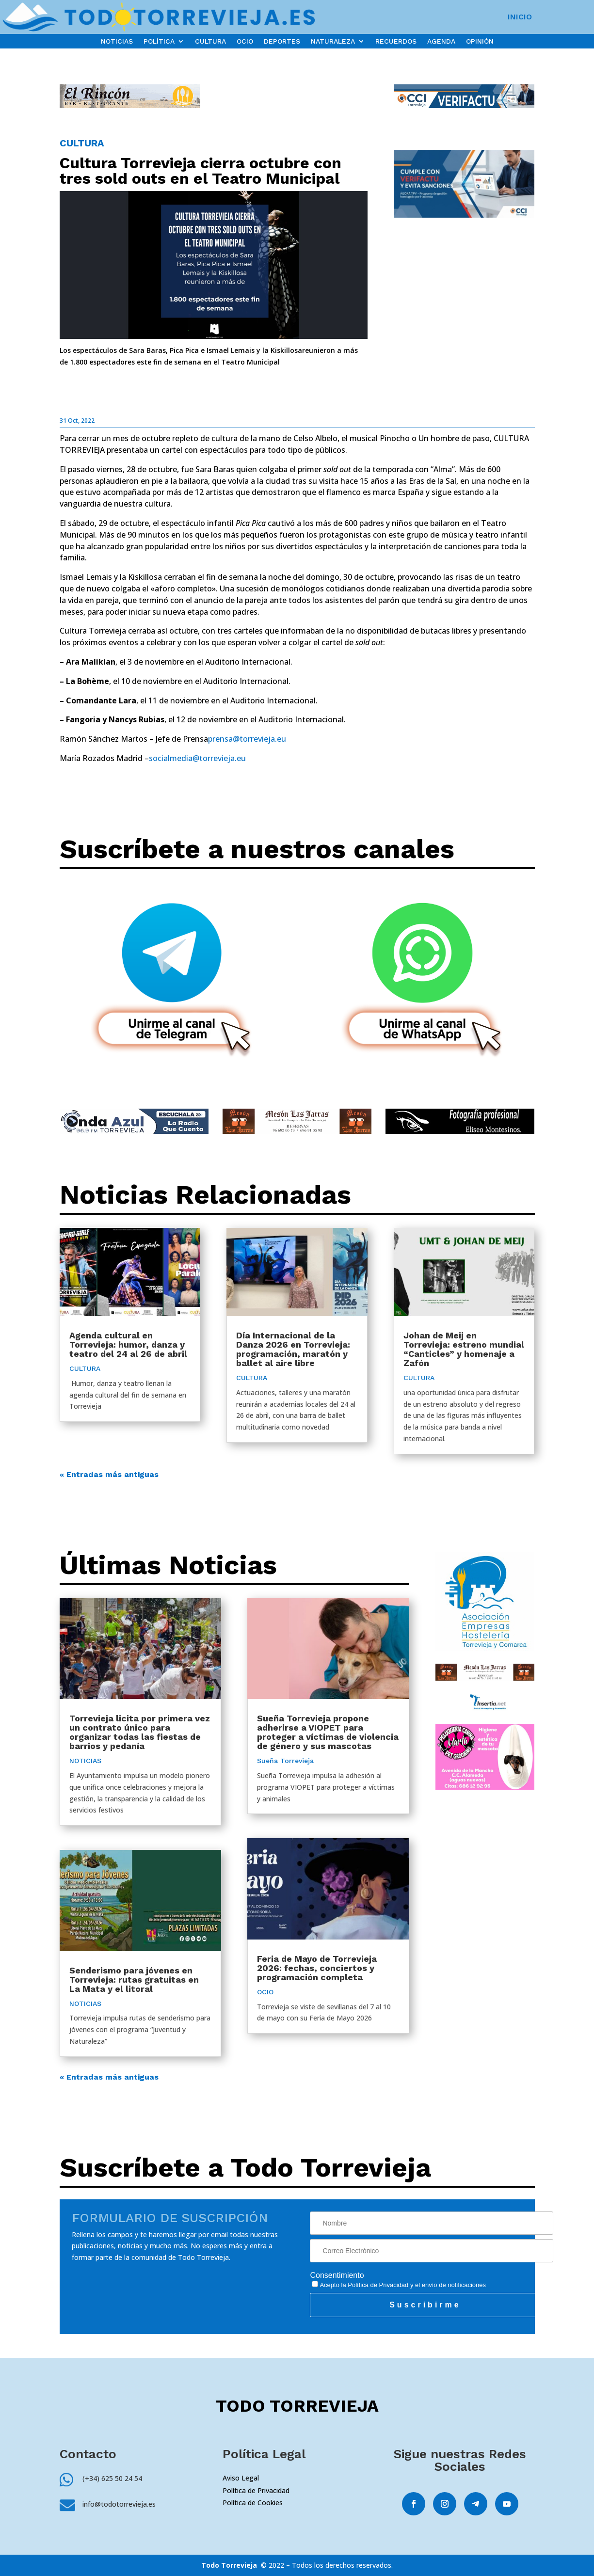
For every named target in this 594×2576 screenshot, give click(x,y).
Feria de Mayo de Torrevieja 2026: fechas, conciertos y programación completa (317, 1968)
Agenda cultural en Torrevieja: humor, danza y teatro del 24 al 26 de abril (128, 1344)
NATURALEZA (333, 41)
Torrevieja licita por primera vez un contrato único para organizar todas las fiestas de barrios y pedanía (139, 1732)
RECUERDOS (396, 41)
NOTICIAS (117, 41)
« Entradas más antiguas (109, 1474)
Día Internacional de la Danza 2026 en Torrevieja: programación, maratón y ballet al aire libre (293, 1349)
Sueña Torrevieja (285, 1761)
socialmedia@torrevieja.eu (197, 758)
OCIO (245, 41)
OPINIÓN (480, 41)
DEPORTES (282, 41)
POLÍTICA (159, 41)
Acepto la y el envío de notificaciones (399, 2285)
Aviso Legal (241, 2477)
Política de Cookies (253, 2502)
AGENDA (441, 41)
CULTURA (210, 41)
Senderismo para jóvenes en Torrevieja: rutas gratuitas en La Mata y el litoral (134, 1979)
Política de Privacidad (378, 2285)
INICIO (520, 17)
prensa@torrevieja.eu (247, 738)
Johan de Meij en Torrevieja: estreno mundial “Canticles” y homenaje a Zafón (463, 1349)
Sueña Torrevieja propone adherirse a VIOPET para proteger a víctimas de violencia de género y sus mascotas (328, 1732)
